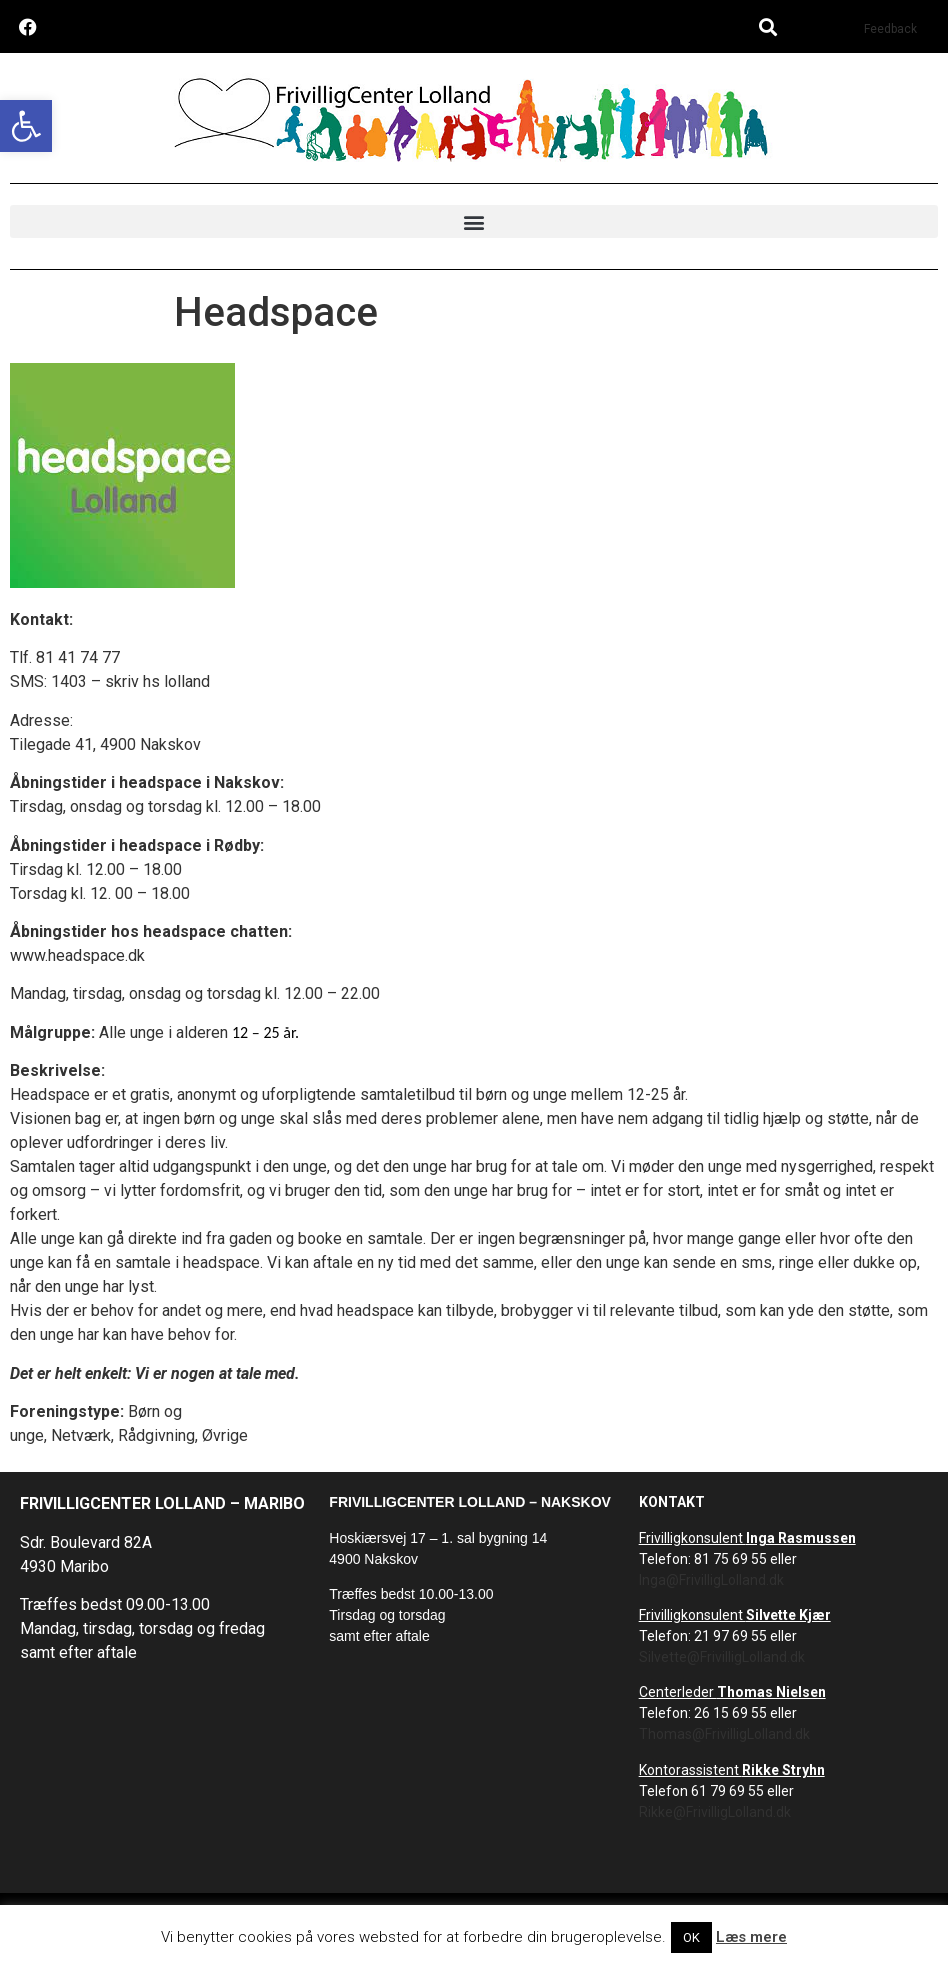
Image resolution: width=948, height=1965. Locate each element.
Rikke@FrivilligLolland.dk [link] (715, 1812)
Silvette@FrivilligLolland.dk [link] (722, 1657)
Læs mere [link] (751, 1937)
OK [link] (691, 1937)
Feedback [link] (890, 29)
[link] (26, 126)
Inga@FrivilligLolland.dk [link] (711, 1580)
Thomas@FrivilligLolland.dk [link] (724, 1734)
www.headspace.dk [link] (77, 955)
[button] (767, 26)
